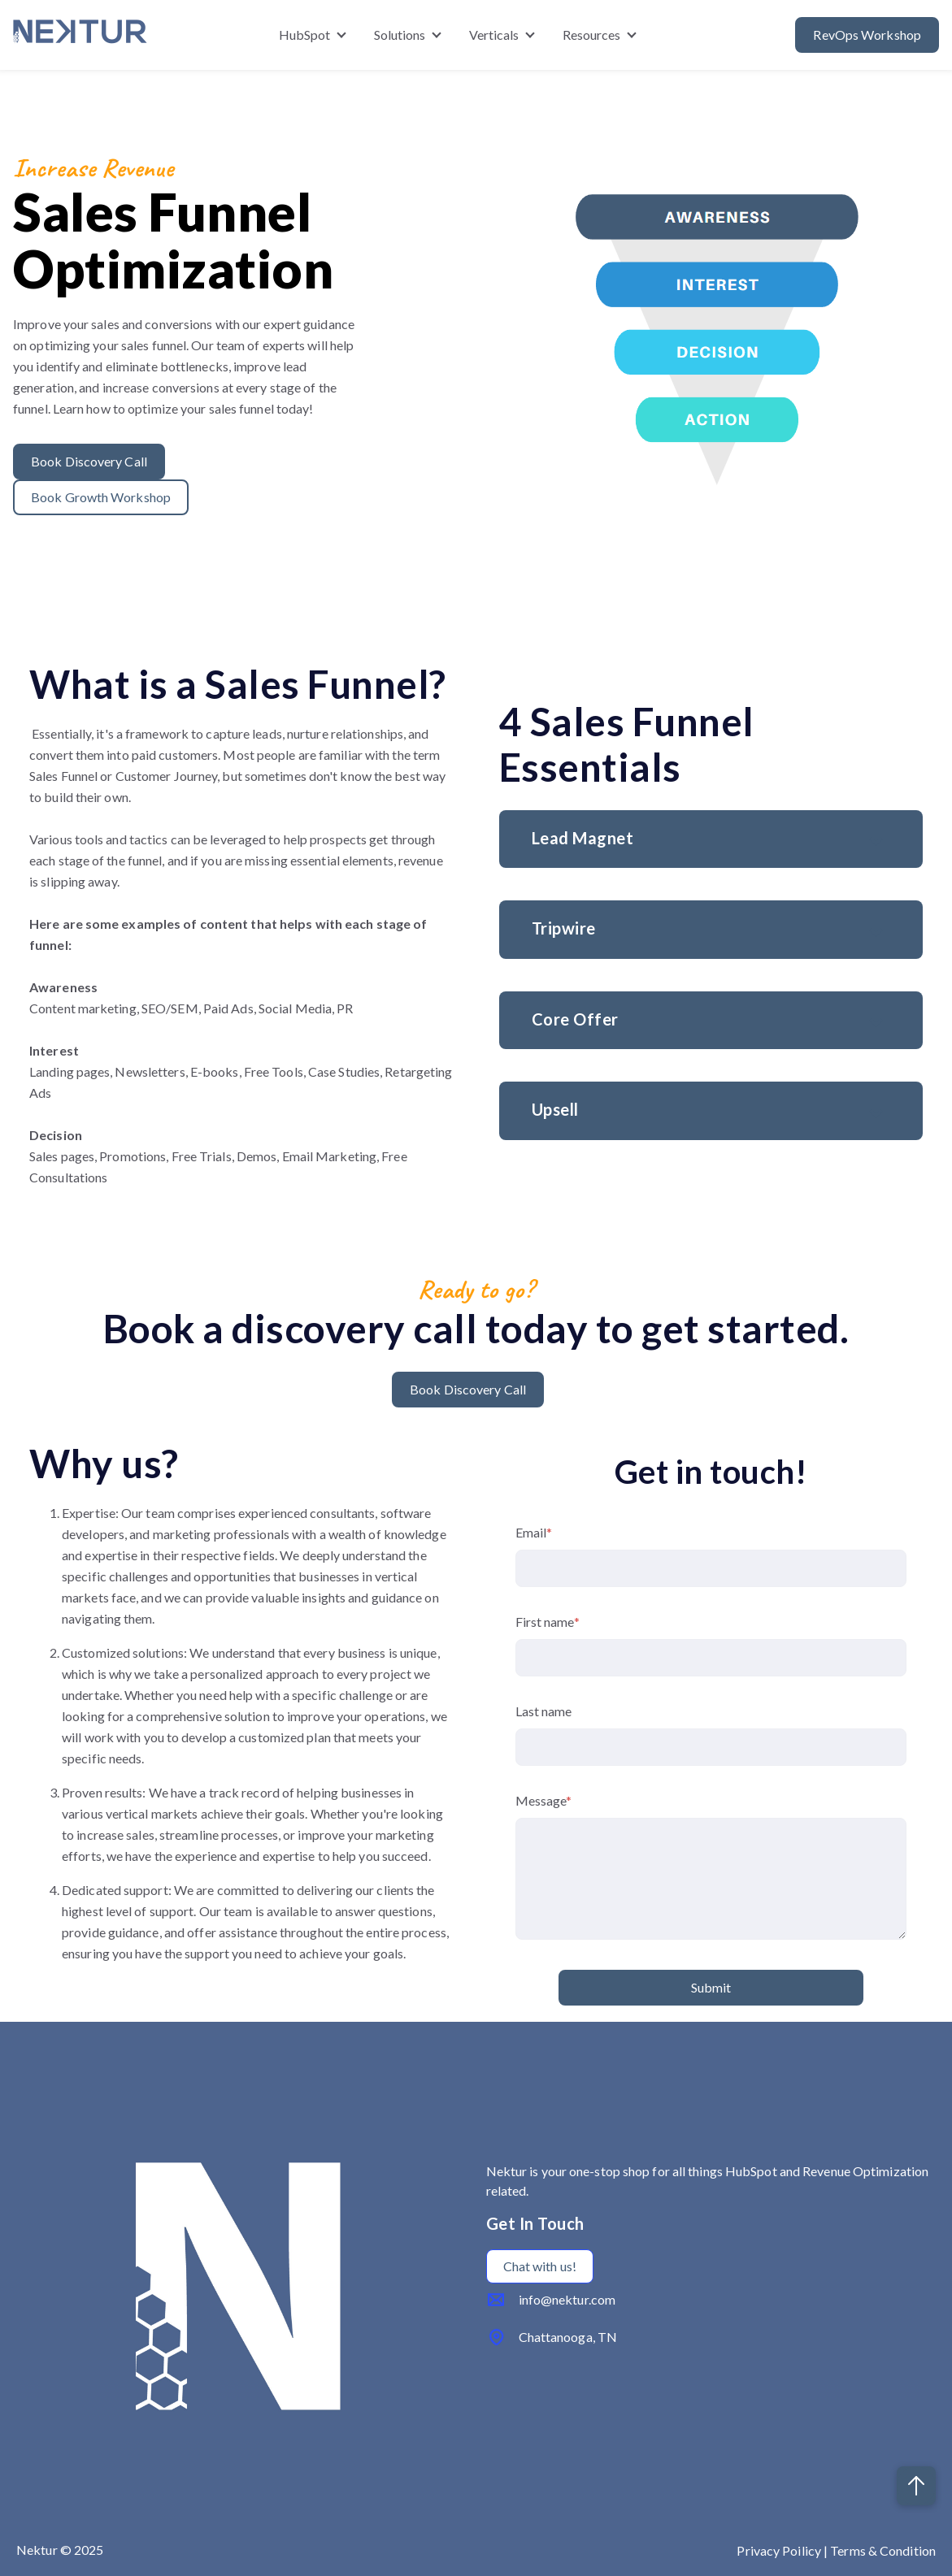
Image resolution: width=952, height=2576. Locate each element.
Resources (592, 34)
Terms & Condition (883, 2550)
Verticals (494, 34)
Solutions (400, 34)
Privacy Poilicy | (783, 2550)
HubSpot (305, 34)
